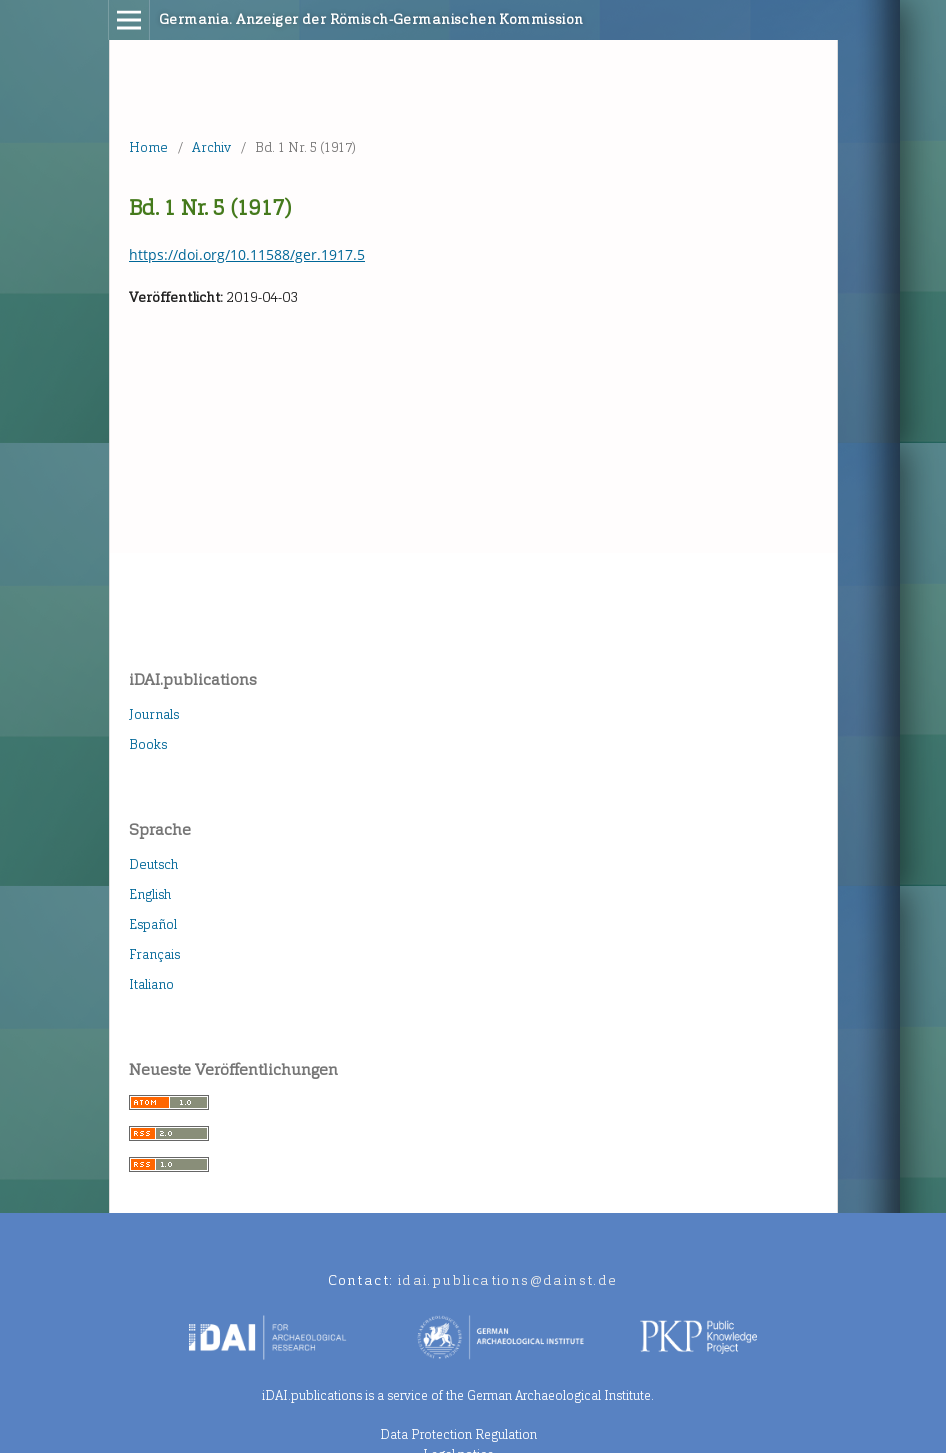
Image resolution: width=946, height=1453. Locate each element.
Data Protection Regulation (458, 1434)
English (150, 894)
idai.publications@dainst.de (508, 1280)
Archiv (211, 147)
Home (148, 147)
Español (153, 924)
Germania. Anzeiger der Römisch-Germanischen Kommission (371, 19)
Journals (154, 714)
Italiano (151, 984)
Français (154, 954)
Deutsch (153, 864)
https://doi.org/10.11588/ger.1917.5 (247, 254)
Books (148, 744)
